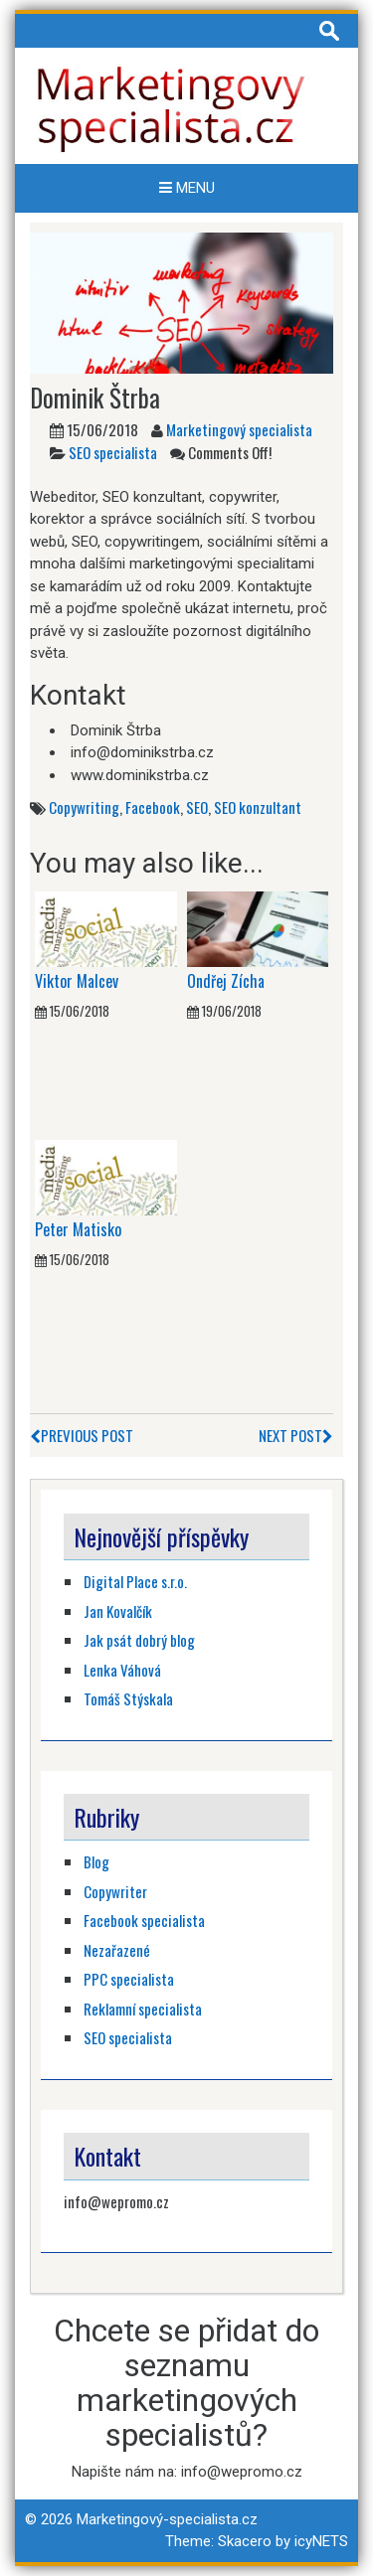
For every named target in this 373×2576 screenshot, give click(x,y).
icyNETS (321, 2541)
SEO (197, 807)
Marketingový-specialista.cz (167, 2519)
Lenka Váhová (122, 1670)
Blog (96, 1861)
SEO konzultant (257, 807)
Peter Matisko (78, 1229)
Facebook (152, 807)
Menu (187, 188)
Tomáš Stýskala (128, 1698)
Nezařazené (117, 1950)
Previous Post (81, 1435)
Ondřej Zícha (226, 981)
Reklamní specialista (143, 2008)
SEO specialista (113, 452)
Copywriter (115, 1891)
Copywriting (84, 807)
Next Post (296, 1435)
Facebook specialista (144, 1920)
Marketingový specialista (239, 429)
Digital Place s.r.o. (135, 1581)
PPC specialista (129, 1979)
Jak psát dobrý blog (139, 1640)
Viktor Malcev (76, 981)
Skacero (245, 2541)
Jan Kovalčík (118, 1611)
